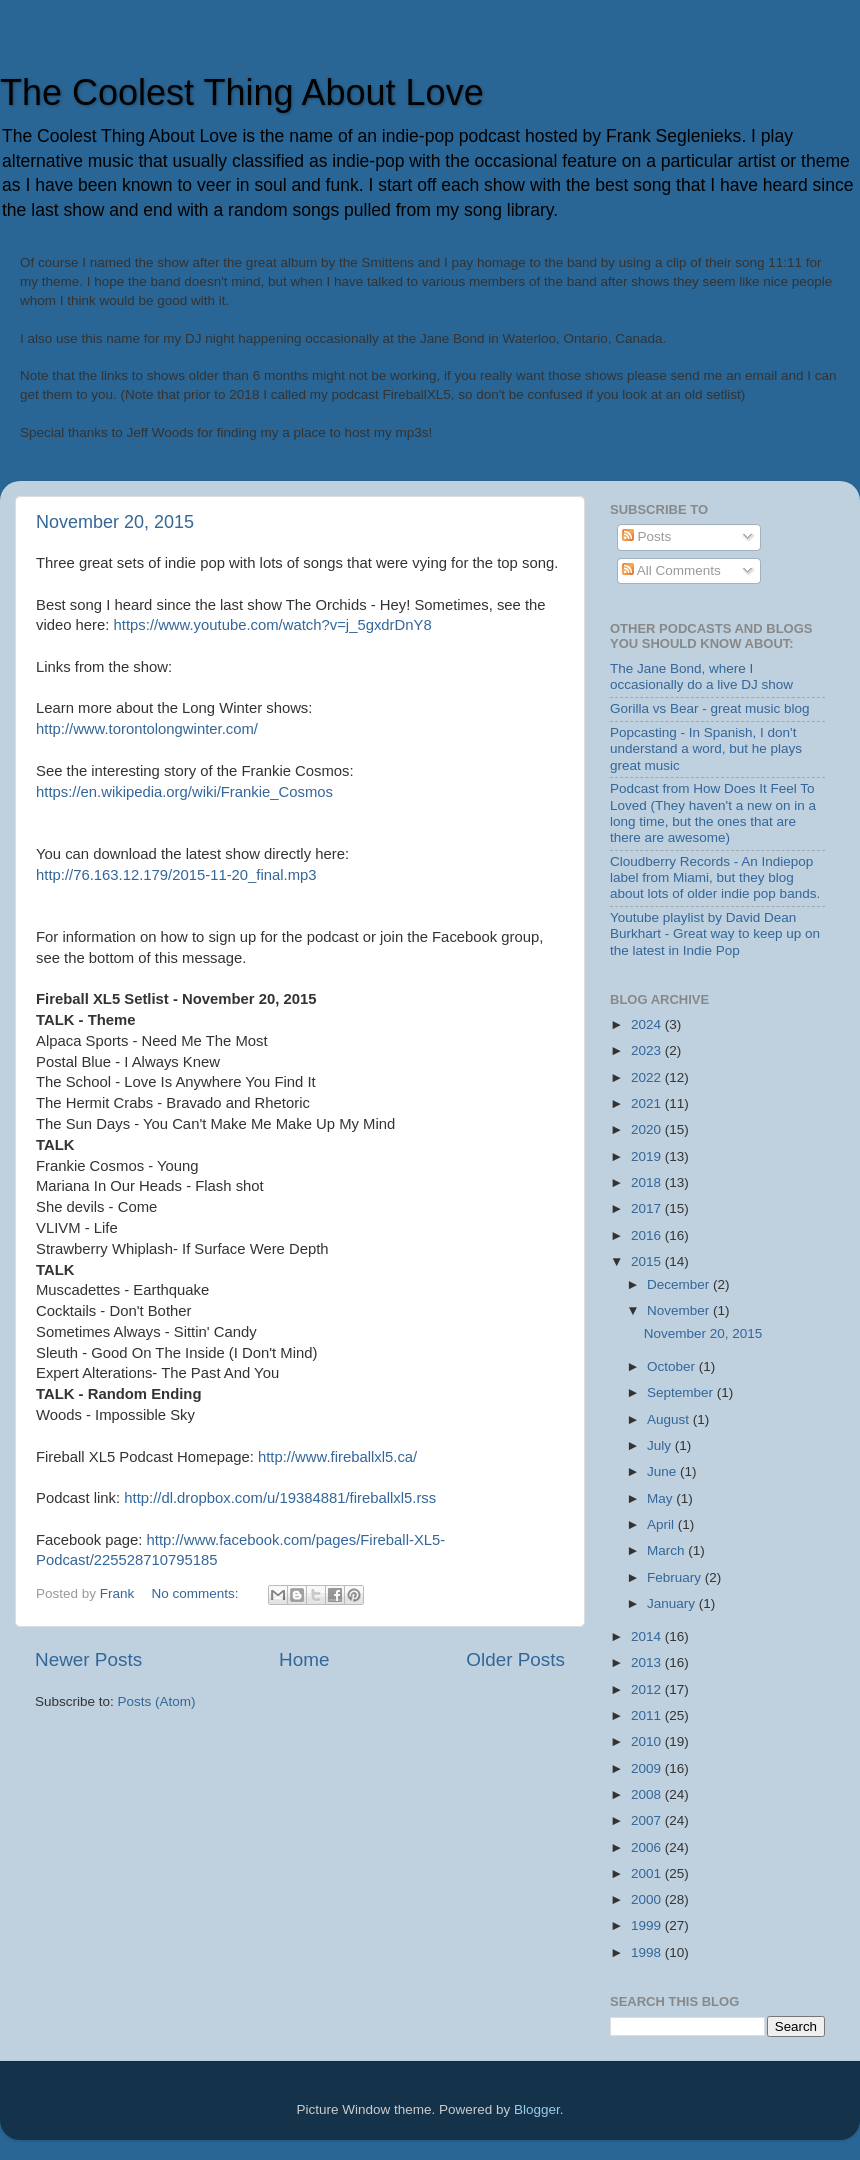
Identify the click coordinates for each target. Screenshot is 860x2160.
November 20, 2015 (115, 522)
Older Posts (515, 1659)
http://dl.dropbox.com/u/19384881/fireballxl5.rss (280, 1498)
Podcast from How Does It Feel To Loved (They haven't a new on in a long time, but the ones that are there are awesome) (713, 813)
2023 (648, 1050)
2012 (648, 1689)
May (661, 1498)
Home (304, 1659)
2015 (648, 1261)
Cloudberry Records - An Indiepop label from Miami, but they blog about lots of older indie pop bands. (715, 877)
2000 (648, 1899)
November (680, 1310)
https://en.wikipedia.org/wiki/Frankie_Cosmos (184, 792)
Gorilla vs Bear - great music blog (710, 708)
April (662, 1524)
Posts (647, 536)
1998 (648, 1952)
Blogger (537, 2109)
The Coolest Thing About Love (242, 92)
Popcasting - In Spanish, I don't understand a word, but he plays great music (706, 748)
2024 (648, 1024)
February (676, 1577)
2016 (648, 1235)
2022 (648, 1077)
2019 (648, 1156)
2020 (648, 1129)
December (680, 1284)
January (673, 1603)
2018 (648, 1182)
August (670, 1419)
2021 (648, 1103)
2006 (648, 1847)
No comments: (197, 1593)
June (663, 1471)
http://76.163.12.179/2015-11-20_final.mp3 (176, 875)
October (673, 1366)
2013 (648, 1662)
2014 (648, 1636)
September (682, 1392)
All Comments (671, 570)
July (661, 1445)
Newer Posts (88, 1659)
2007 (648, 1820)
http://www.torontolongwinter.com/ (147, 729)
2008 (648, 1794)
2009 (648, 1768)
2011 (648, 1715)
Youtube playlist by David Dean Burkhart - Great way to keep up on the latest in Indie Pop (715, 933)
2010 (648, 1741)
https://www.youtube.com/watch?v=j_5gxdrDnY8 (273, 625)
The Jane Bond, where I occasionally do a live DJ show (701, 676)
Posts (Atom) (157, 1701)
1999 (648, 1925)
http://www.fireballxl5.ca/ (337, 1457)
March (667, 1550)
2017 (648, 1208)
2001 (648, 1873)
